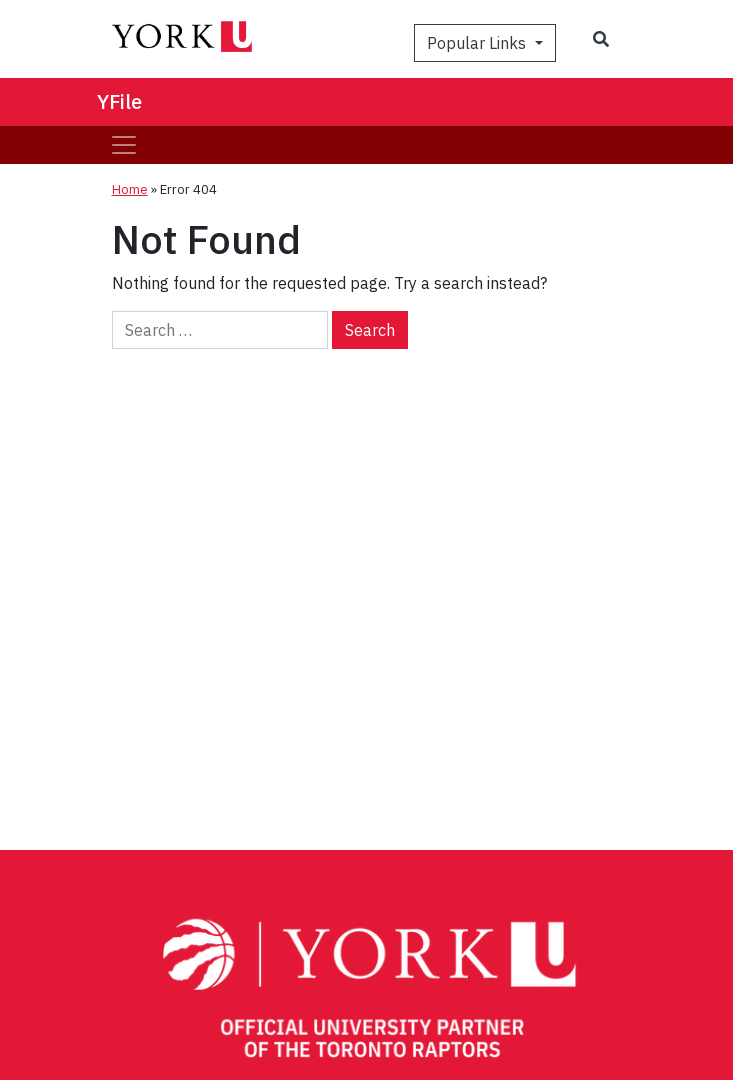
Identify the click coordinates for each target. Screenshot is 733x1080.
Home (130, 189)
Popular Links (478, 43)
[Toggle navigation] (124, 145)
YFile (119, 101)
